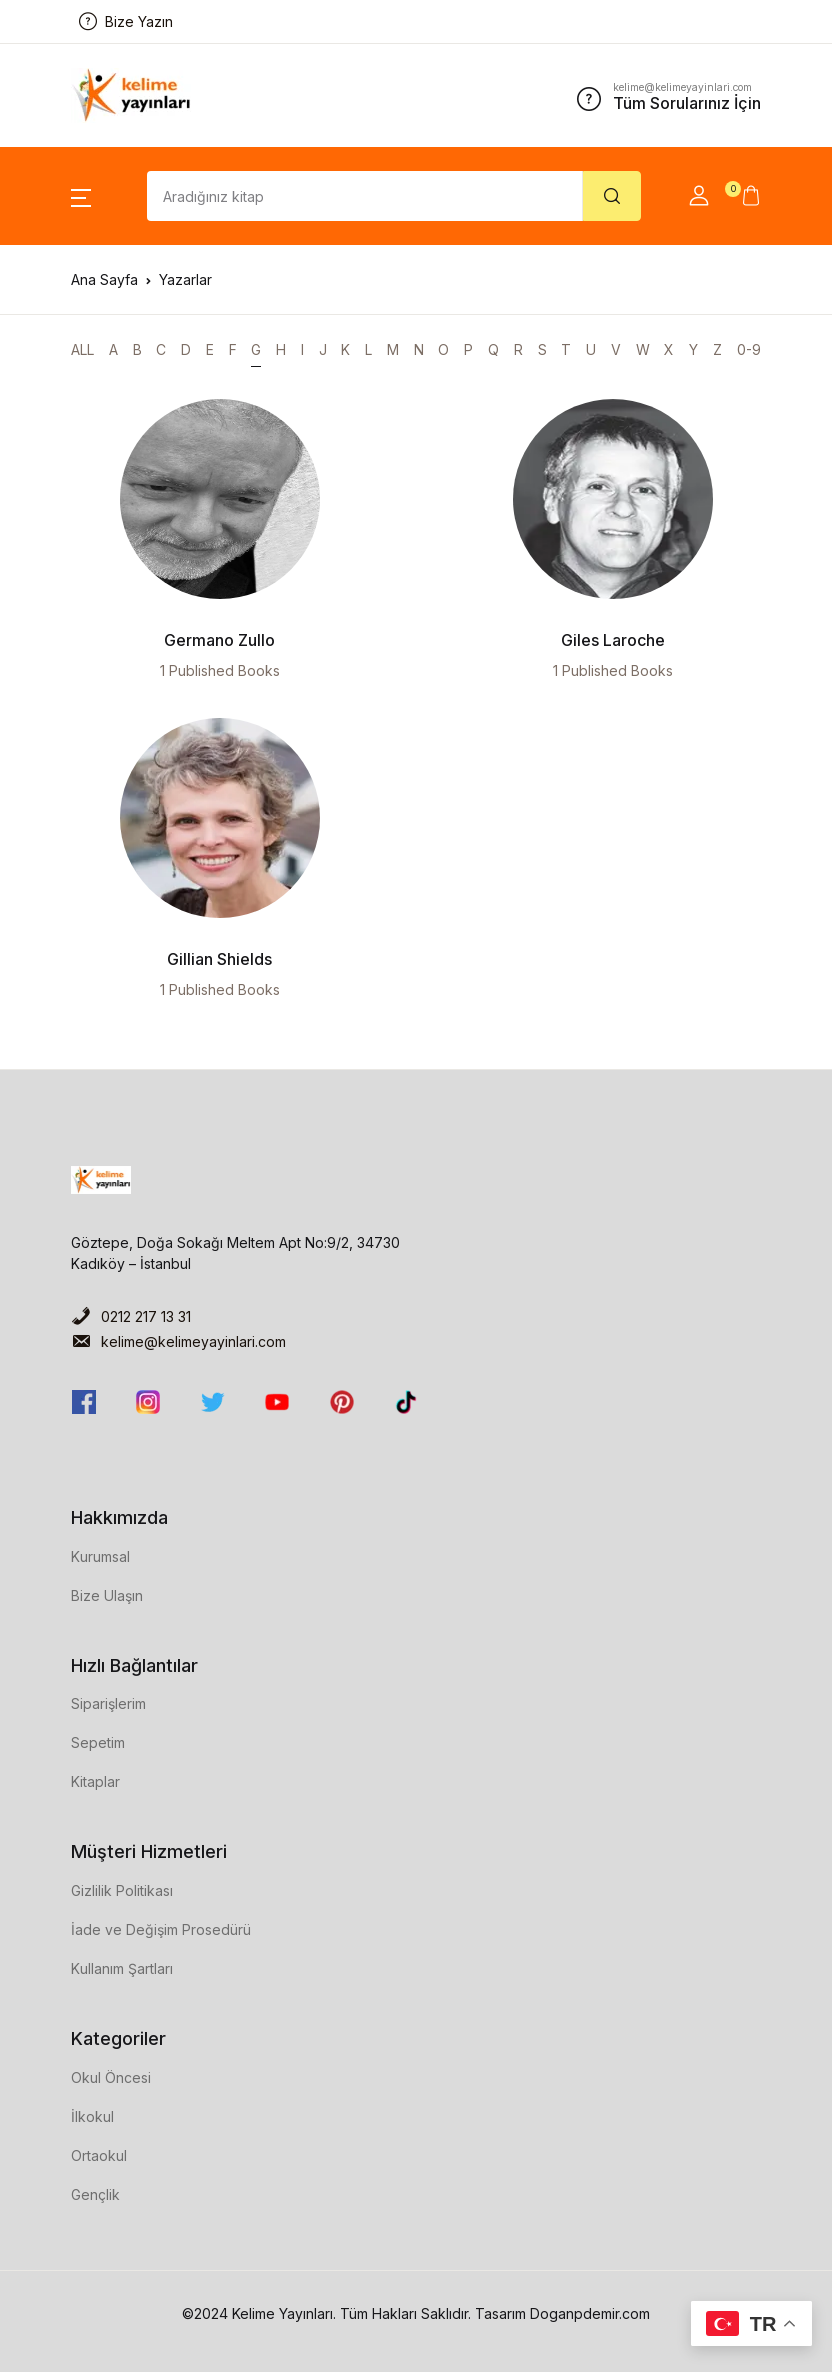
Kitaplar (95, 1781)
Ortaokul (99, 2155)
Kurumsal (100, 1556)
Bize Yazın (126, 21)
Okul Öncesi (111, 2077)
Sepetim (98, 1742)
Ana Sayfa (104, 279)
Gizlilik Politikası (122, 1890)
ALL (82, 349)
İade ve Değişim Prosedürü (161, 1929)
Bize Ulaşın (107, 1595)
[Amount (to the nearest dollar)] (365, 196)
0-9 (749, 349)
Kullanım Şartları (122, 1968)
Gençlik (95, 2194)
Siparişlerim (108, 1703)
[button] (81, 196)
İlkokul (92, 2116)
